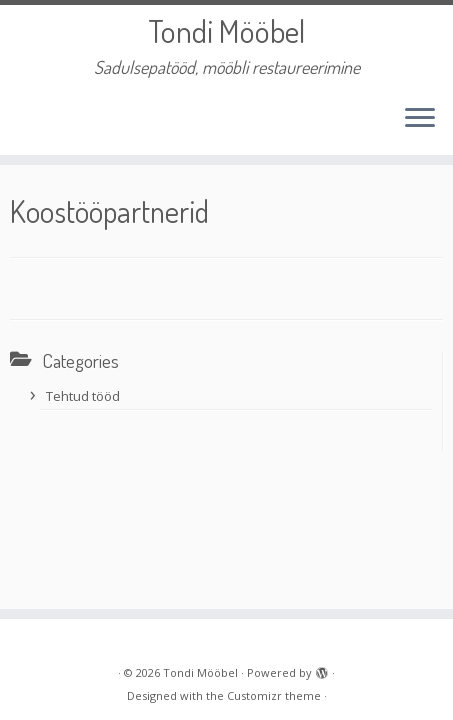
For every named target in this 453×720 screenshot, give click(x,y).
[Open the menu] (420, 119)
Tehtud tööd (83, 396)
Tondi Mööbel (226, 31)
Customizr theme (274, 695)
